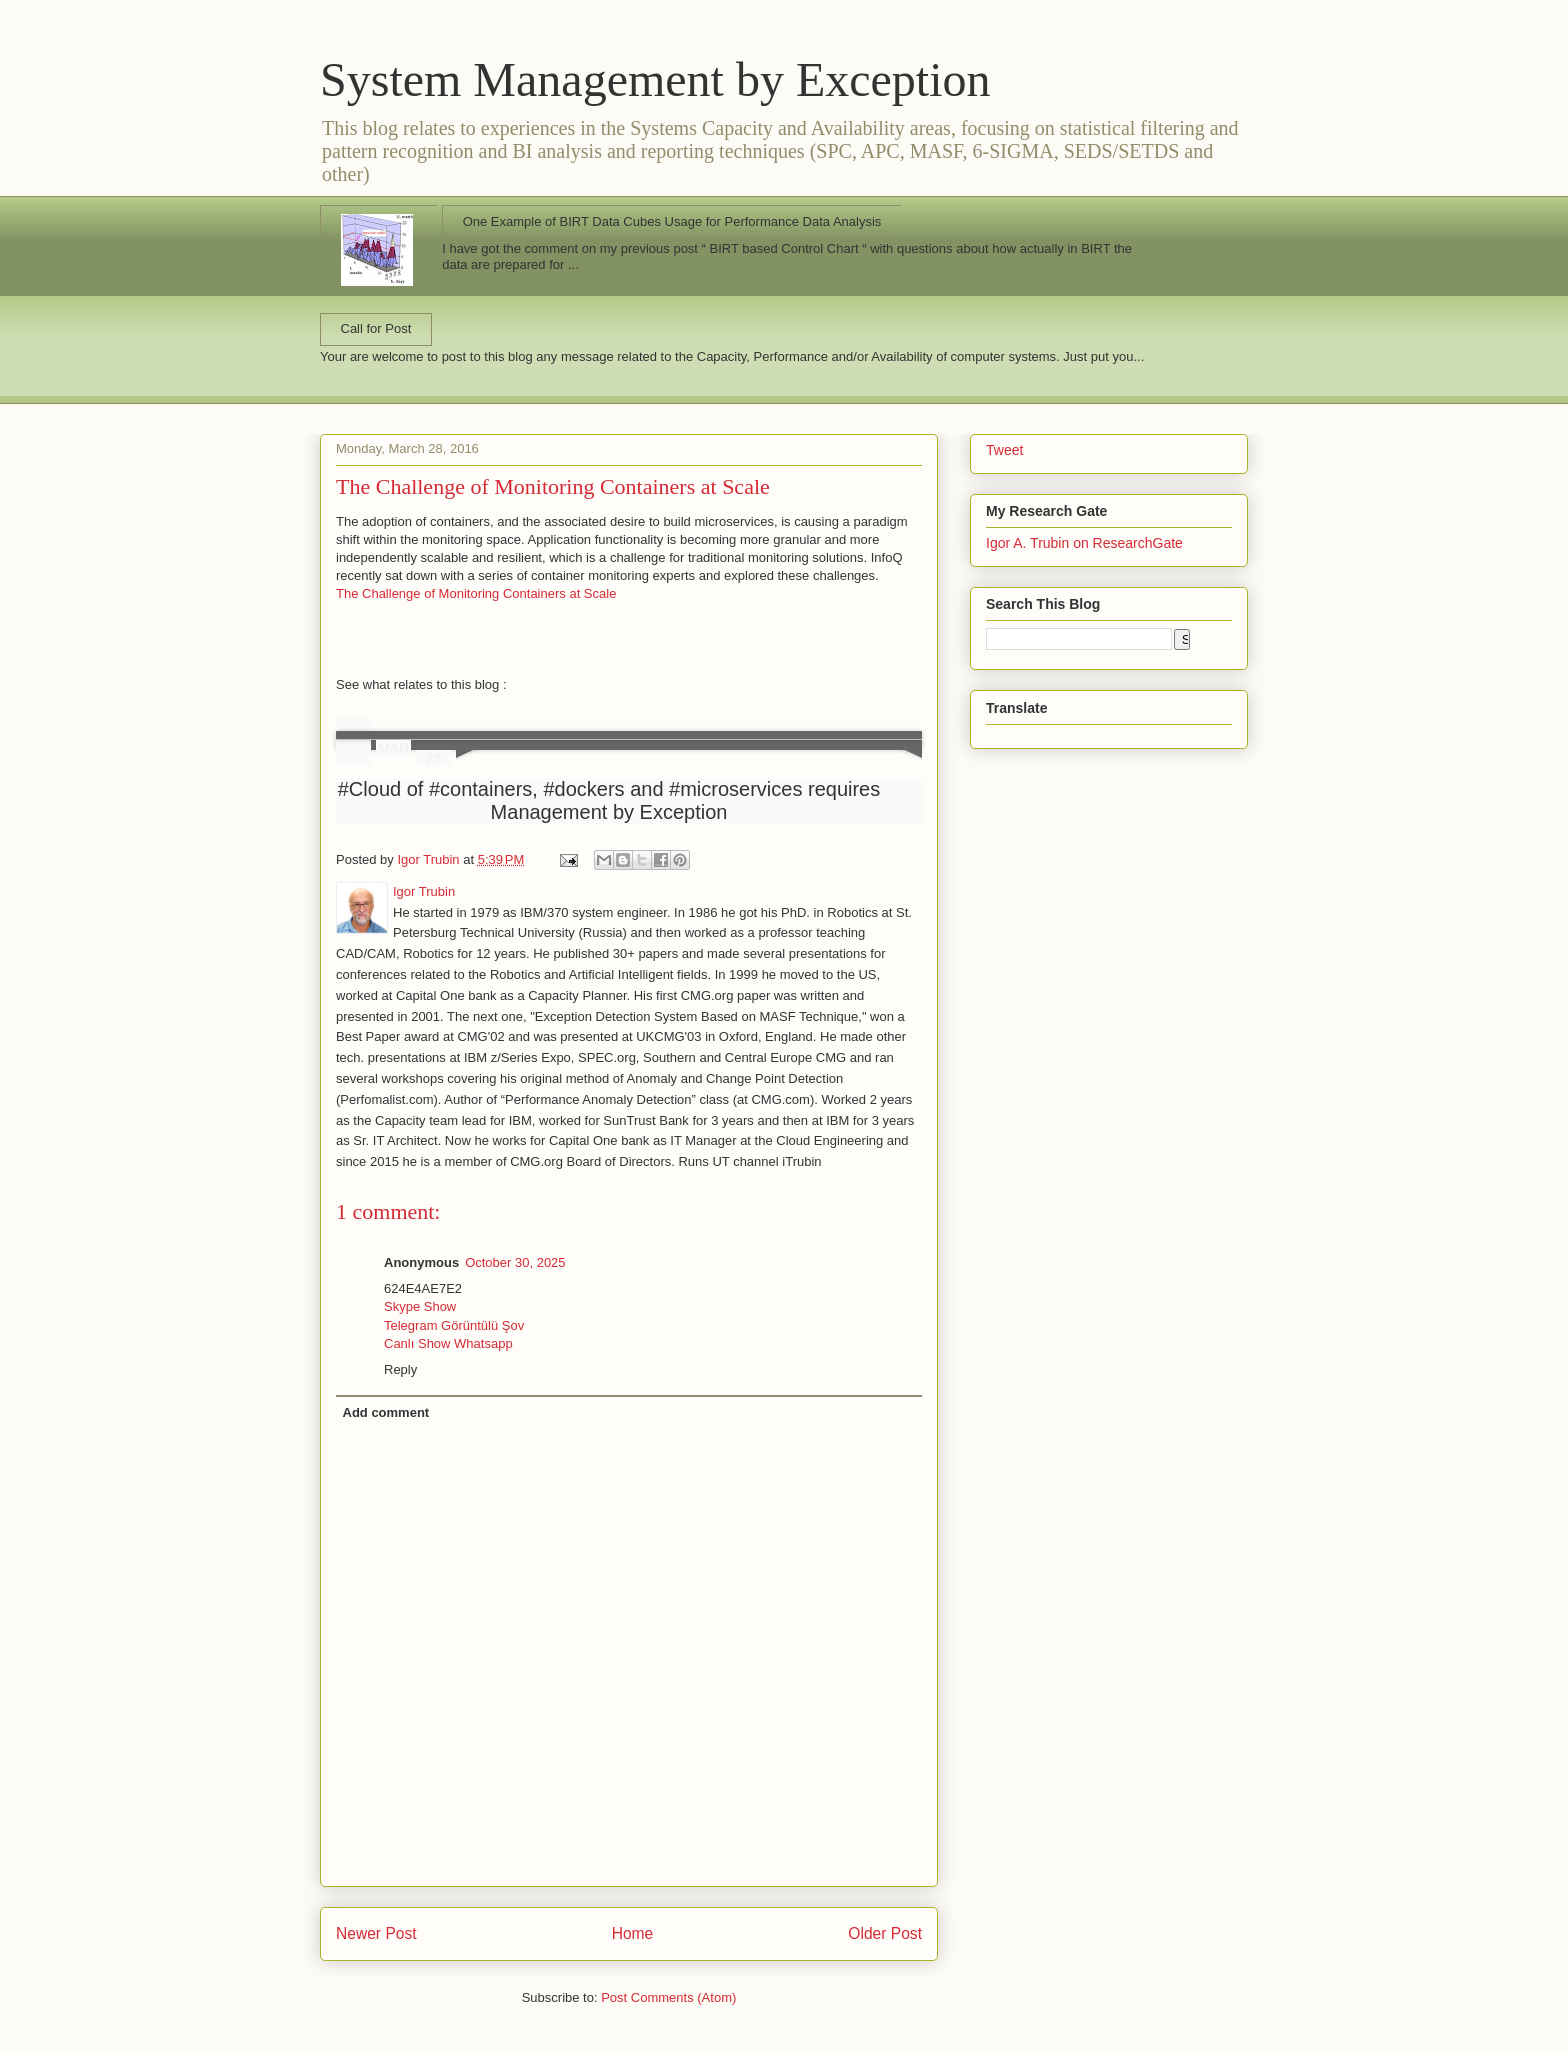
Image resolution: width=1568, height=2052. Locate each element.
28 (434, 758)
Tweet (1004, 450)
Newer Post (376, 1933)
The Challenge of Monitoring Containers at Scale (553, 486)
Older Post (885, 1933)
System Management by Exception (655, 79)
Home (633, 1933)
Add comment (386, 1412)
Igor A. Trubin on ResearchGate (1084, 543)
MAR (393, 748)
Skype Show (420, 1306)
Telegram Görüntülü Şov (454, 1325)
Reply (400, 1369)
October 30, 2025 (515, 1262)
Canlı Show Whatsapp (448, 1343)
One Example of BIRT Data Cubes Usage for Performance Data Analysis (672, 221)
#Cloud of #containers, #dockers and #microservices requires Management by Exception (609, 800)
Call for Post (376, 328)
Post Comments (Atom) (668, 1997)
